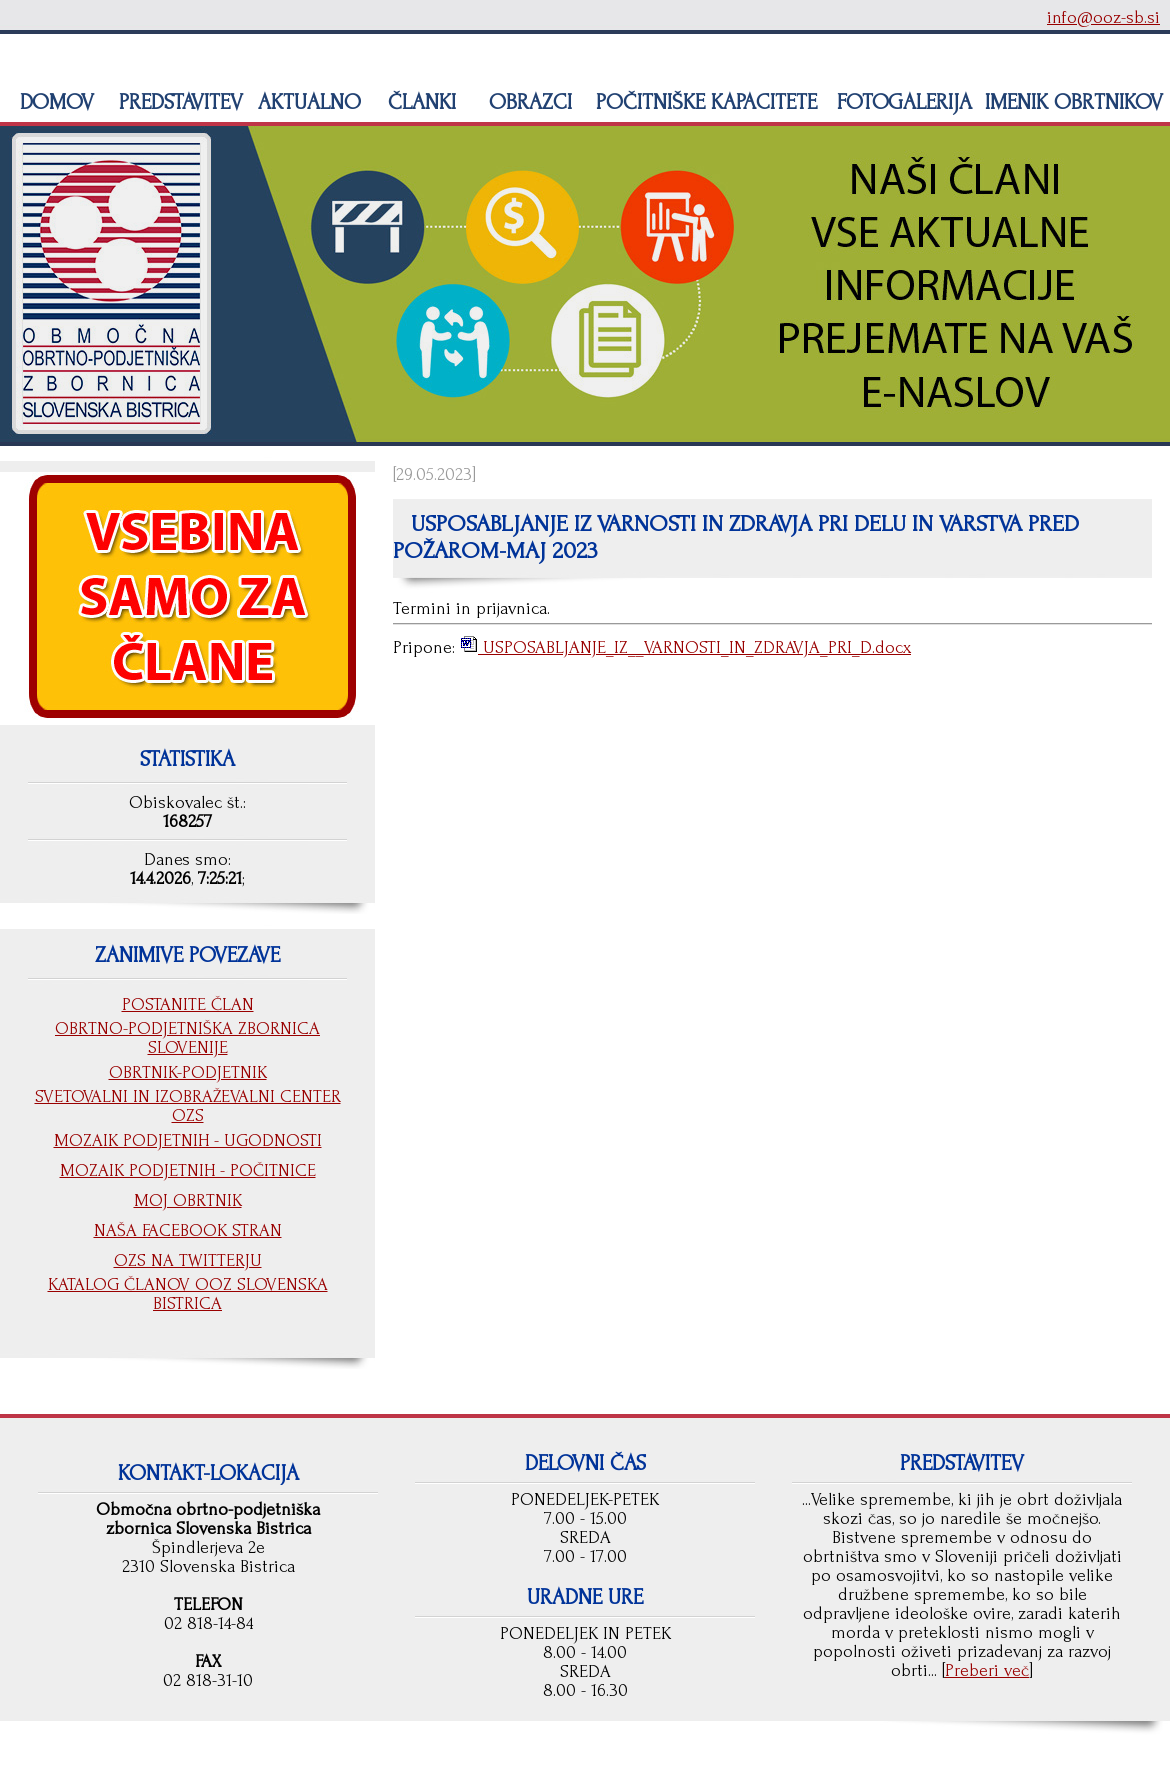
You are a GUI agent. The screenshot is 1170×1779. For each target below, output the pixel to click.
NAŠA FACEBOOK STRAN (188, 1230)
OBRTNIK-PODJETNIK (188, 1072)
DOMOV (54, 102)
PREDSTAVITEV (178, 102)
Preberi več (987, 1670)
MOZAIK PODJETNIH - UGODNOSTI (188, 1140)
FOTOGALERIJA (901, 102)
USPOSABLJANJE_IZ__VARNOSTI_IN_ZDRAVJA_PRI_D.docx (694, 647)
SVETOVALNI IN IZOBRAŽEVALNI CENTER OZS (188, 1106)
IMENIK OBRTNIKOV (1074, 102)
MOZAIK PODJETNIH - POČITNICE (188, 1170)
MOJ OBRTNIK (188, 1200)
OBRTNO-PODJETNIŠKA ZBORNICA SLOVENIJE (187, 1038)
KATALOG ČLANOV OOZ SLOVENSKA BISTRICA (188, 1294)
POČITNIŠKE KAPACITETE (703, 102)
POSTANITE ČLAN (188, 1004)
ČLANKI (419, 102)
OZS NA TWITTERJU (188, 1260)
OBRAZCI (527, 102)
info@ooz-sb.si (1103, 17)
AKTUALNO (306, 102)
